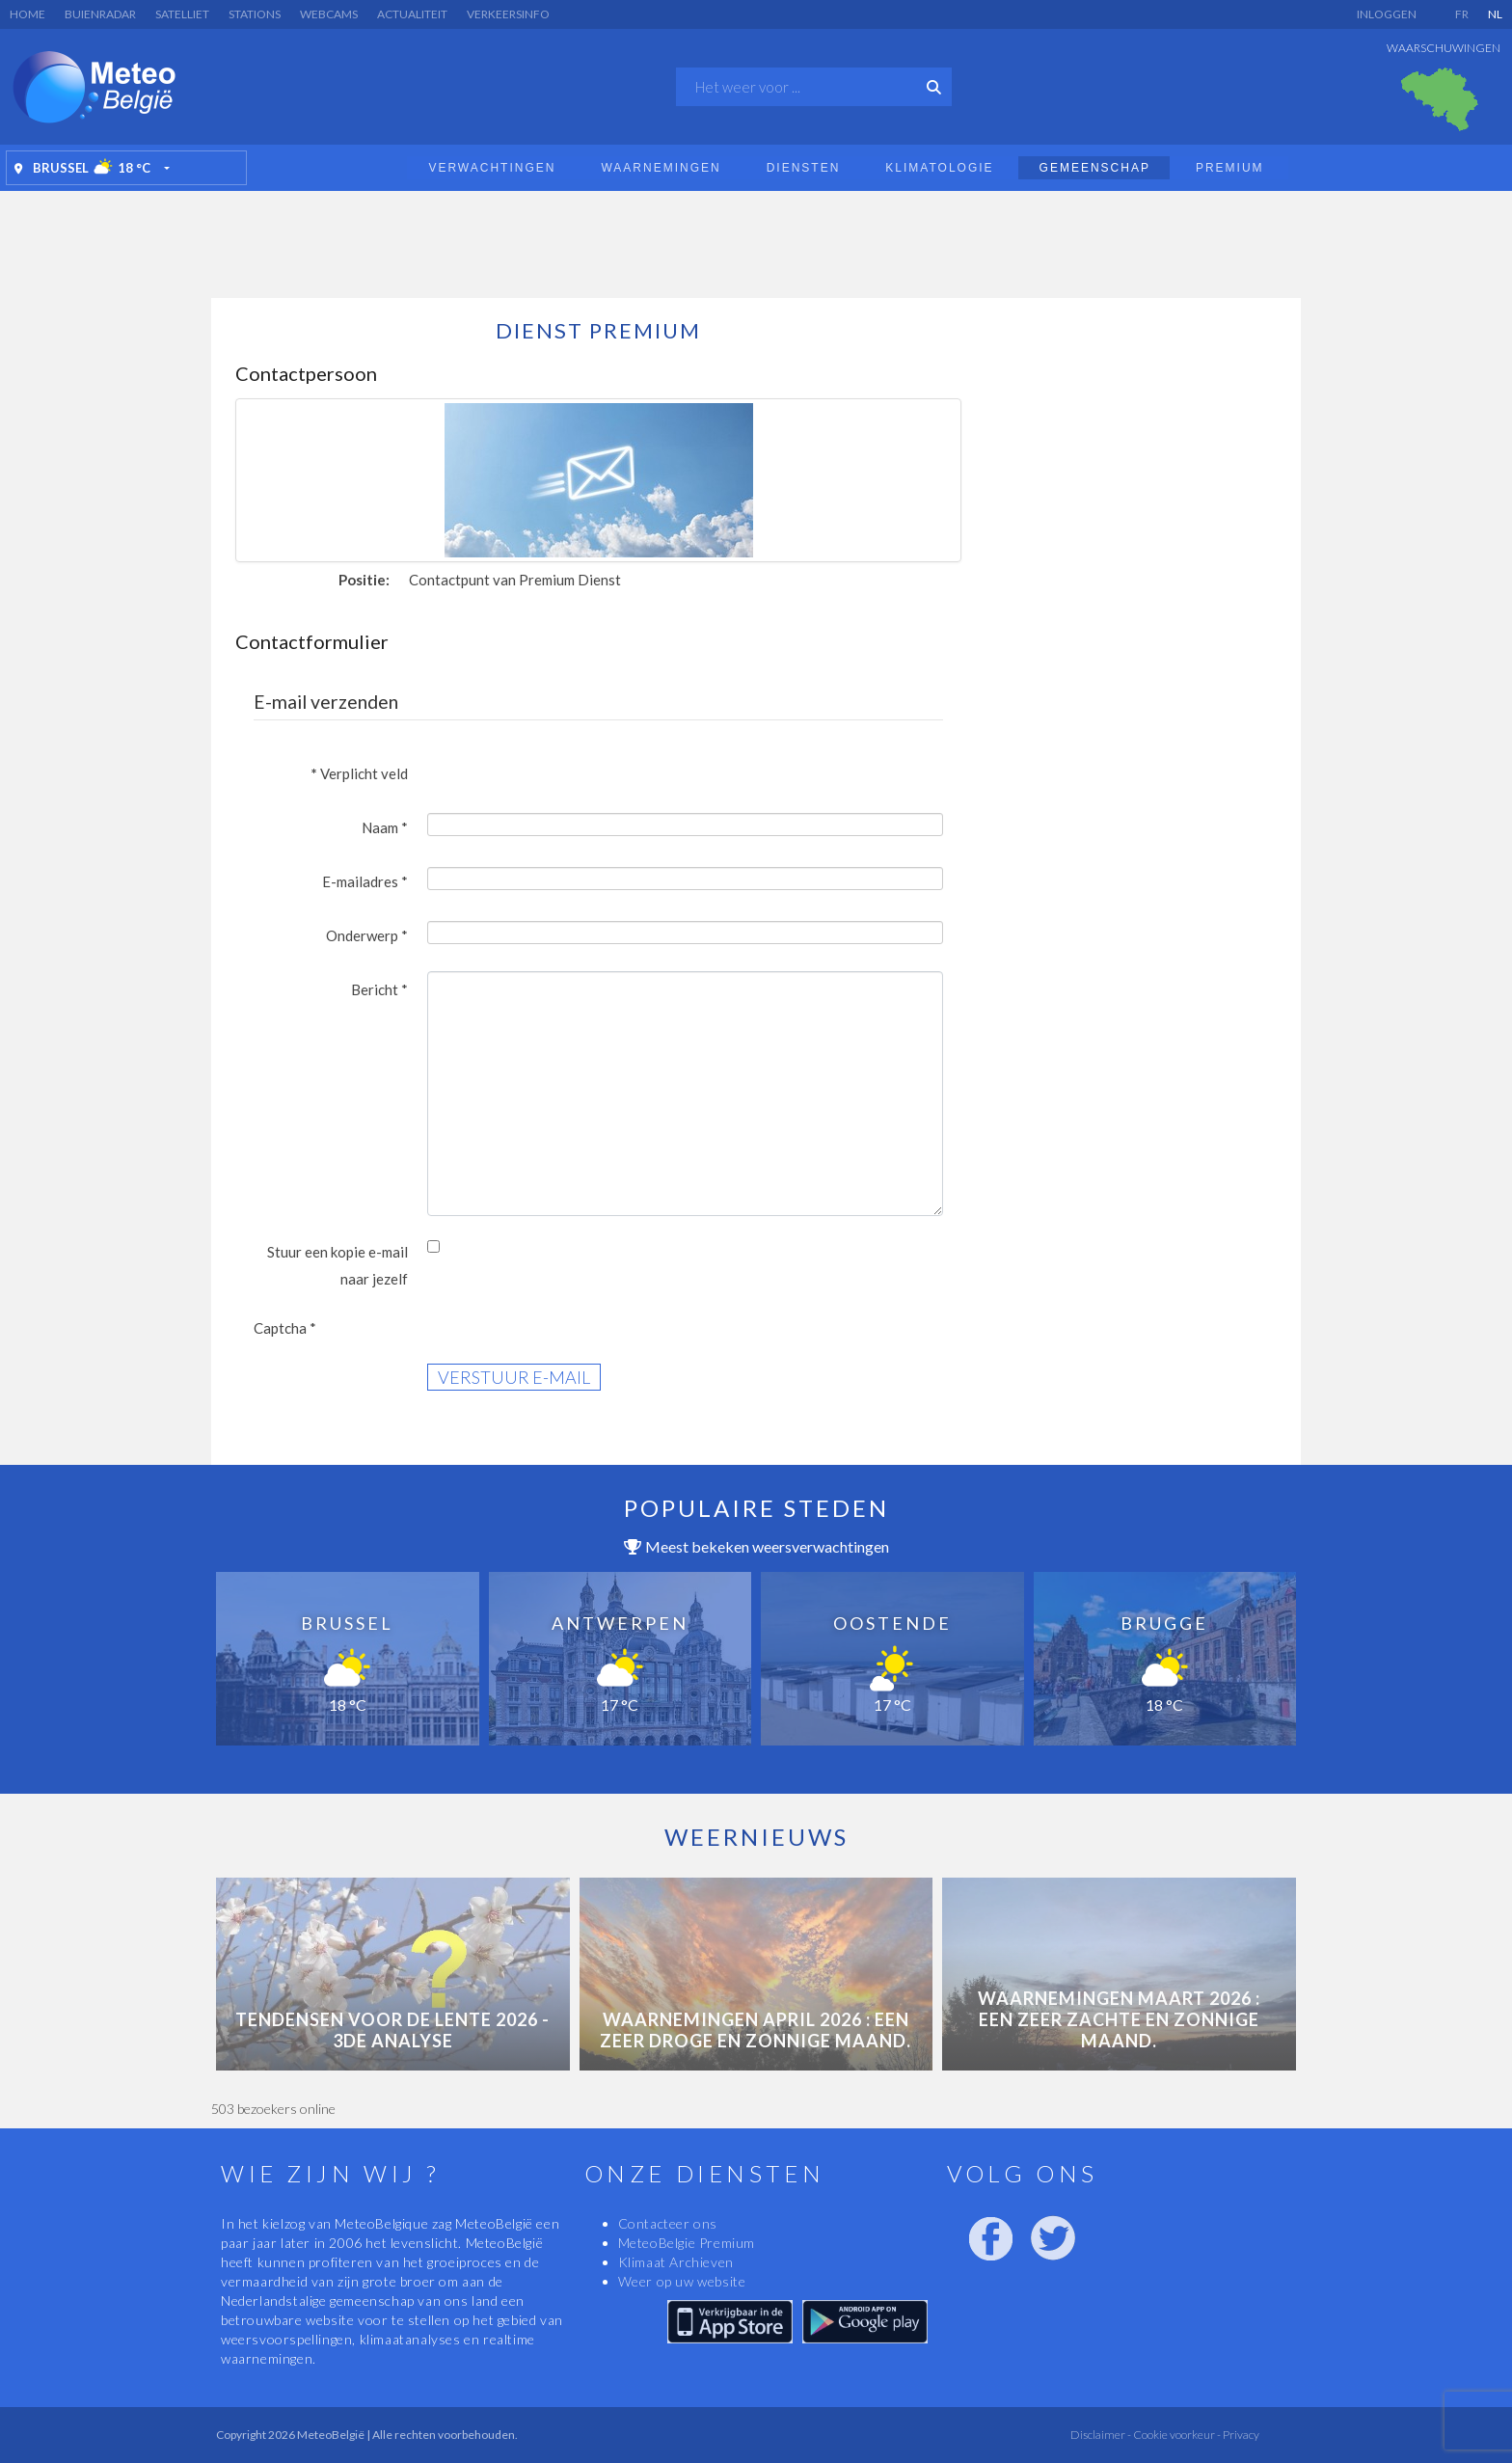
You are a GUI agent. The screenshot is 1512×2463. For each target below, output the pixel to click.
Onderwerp (367, 935)
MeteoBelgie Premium (686, 2242)
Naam (385, 827)
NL (1495, 14)
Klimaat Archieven (676, 2262)
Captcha (285, 1328)
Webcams (329, 14)
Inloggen (1387, 14)
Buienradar (100, 14)
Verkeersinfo (508, 14)
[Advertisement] (756, 239)
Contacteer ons (667, 2223)
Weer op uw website (682, 2281)
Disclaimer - (1100, 2434)
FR (1462, 14)
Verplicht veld (359, 773)
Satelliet (182, 14)
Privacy (1240, 2434)
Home (27, 14)
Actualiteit (412, 14)
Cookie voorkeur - (1176, 2434)
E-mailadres (365, 881)
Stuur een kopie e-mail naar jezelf (337, 1265)
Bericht (379, 989)
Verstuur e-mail (514, 1377)
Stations (255, 14)
